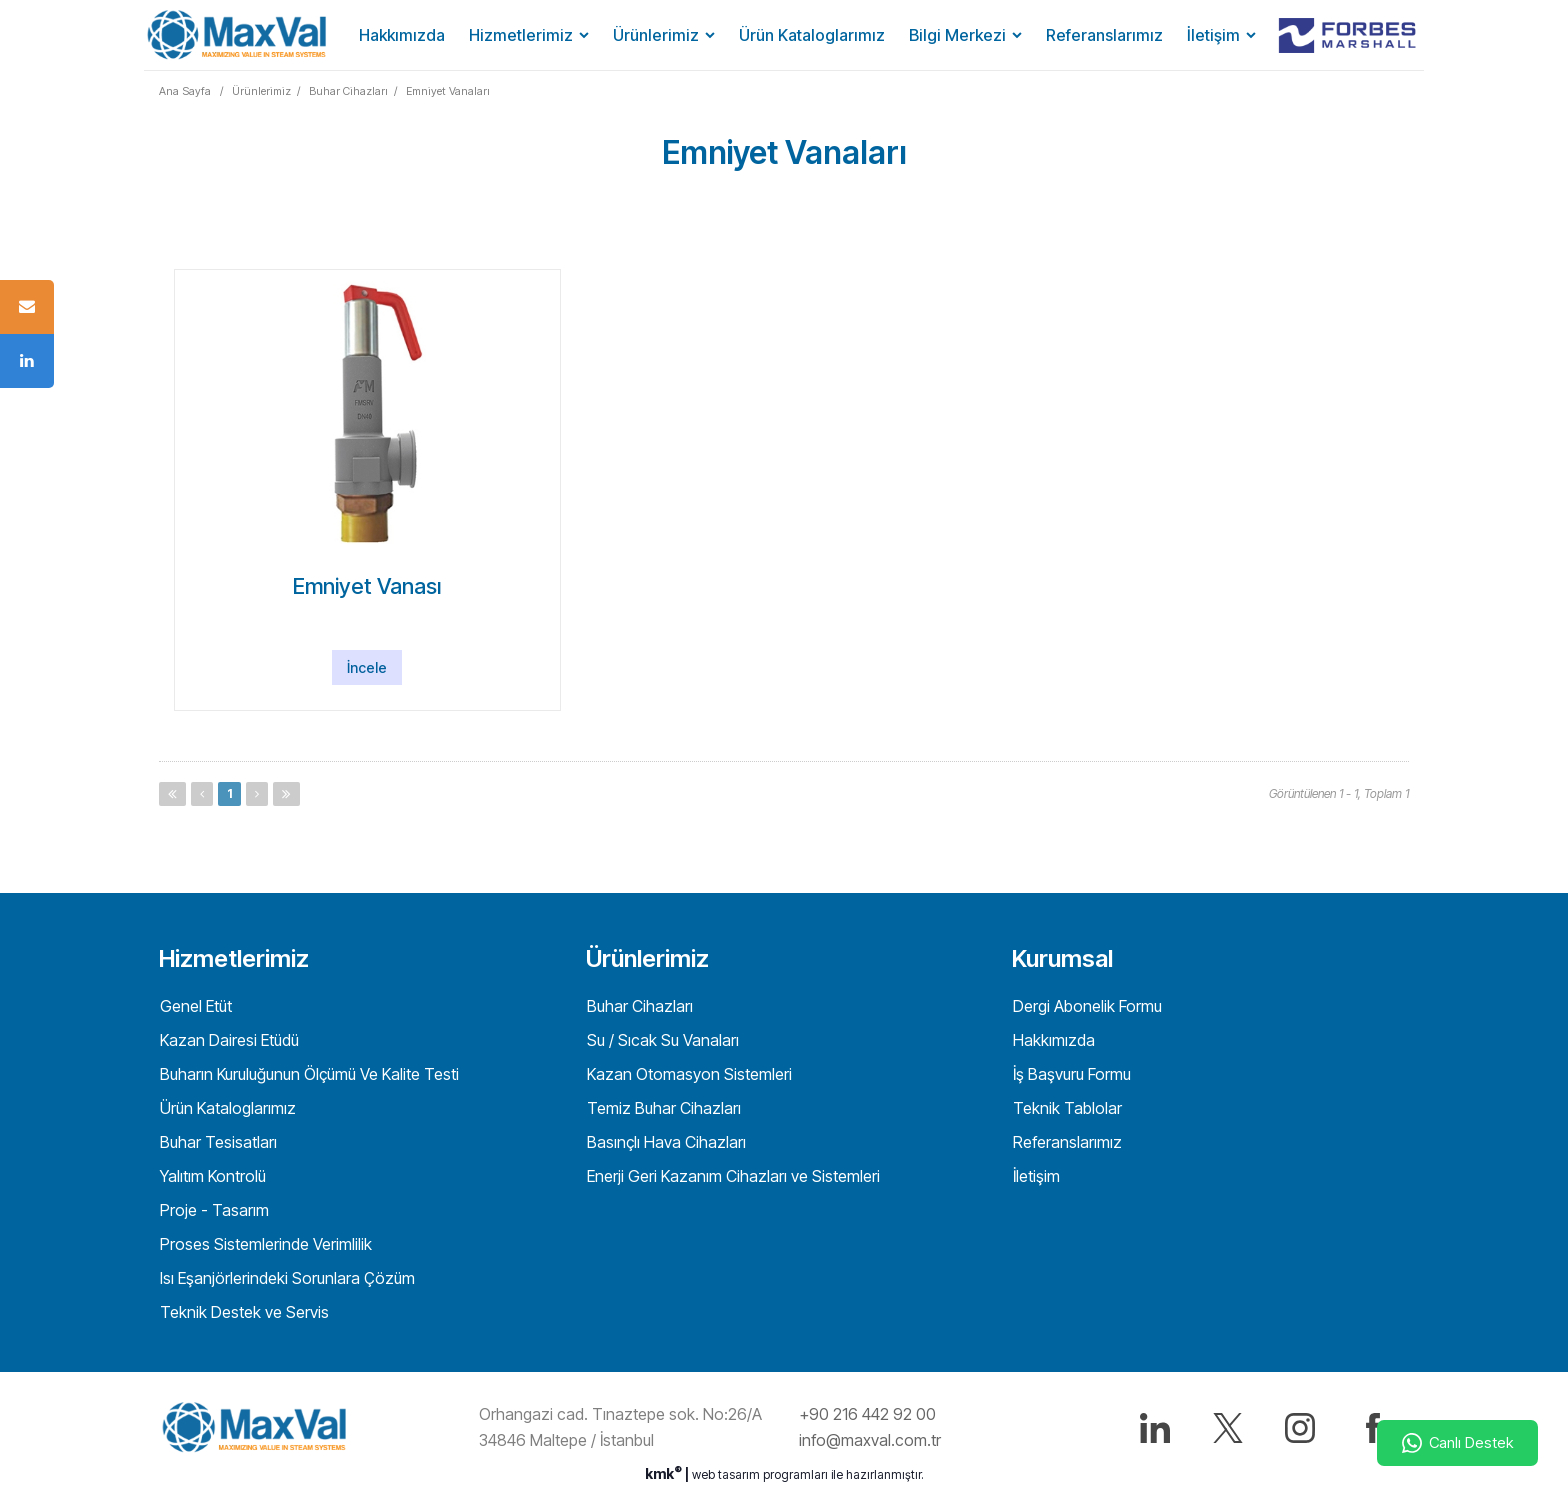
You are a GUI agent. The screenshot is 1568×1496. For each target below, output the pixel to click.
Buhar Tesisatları (216, 1142)
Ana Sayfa (185, 91)
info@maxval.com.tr (870, 1440)
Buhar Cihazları (348, 91)
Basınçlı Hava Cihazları (664, 1142)
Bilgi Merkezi (957, 35)
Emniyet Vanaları (448, 91)
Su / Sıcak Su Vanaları (661, 1040)
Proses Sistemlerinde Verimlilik (264, 1244)
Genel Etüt (194, 1006)
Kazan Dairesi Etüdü (227, 1040)
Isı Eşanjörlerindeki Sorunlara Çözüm (285, 1278)
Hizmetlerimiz (521, 35)
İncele (367, 667)
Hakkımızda (402, 35)
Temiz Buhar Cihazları (662, 1108)
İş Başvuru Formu (1070, 1074)
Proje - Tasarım (212, 1210)
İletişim (1213, 35)
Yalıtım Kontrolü (211, 1176)
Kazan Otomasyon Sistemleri (687, 1074)
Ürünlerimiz (656, 35)
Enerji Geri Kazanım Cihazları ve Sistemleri (731, 1176)
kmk (665, 1473)
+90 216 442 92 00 (867, 1414)
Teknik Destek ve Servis (242, 1312)
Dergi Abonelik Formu (1085, 1006)
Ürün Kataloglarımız (812, 35)
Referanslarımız (1104, 35)
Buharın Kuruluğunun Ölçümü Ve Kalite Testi (307, 1074)
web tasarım (726, 1474)
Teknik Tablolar (1065, 1108)
